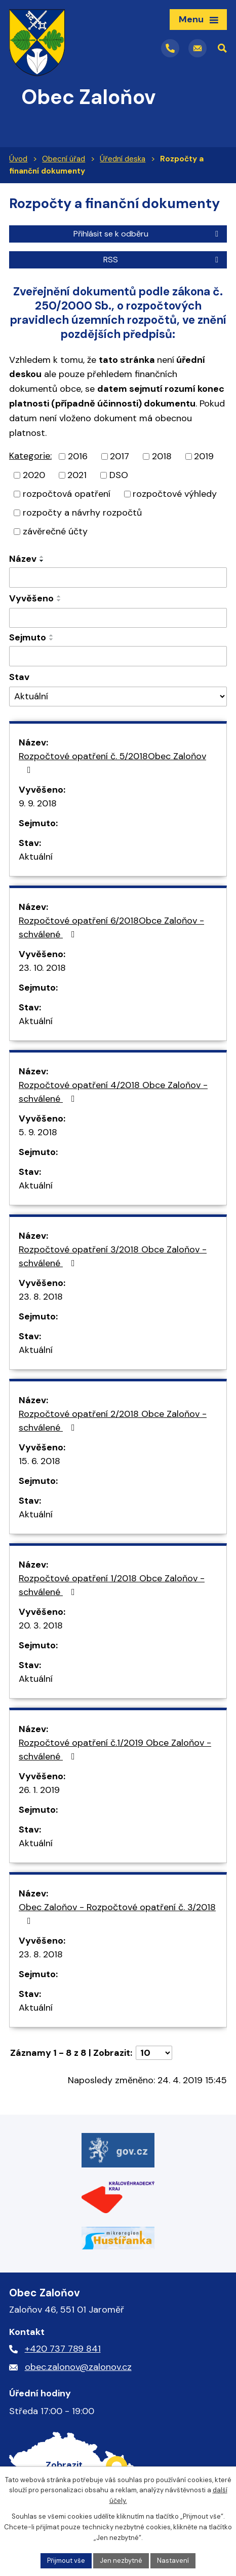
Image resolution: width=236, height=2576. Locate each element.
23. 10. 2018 (42, 968)
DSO (118, 475)
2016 (78, 456)
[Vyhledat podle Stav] (118, 696)
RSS (162, 259)
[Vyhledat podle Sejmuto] (118, 656)
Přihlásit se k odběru (147, 233)
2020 (34, 475)
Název (22, 559)
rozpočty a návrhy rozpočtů (82, 512)
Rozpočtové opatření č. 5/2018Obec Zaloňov (112, 762)
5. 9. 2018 (38, 1132)
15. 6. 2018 (39, 1461)
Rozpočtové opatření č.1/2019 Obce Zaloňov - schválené (115, 1749)
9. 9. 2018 (38, 803)
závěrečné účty (55, 531)
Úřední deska (122, 159)
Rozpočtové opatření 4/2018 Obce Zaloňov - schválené (113, 1092)
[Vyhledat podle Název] (118, 577)
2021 (77, 475)
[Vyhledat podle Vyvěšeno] (118, 618)
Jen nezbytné (121, 2560)
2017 (119, 456)
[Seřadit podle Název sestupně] (42, 561)
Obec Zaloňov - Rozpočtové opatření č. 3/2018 (117, 1913)
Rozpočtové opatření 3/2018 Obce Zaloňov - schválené (113, 1256)
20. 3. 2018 (41, 1625)
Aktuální (36, 857)
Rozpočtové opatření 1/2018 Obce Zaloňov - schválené (112, 1585)
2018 (162, 456)
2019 (204, 456)
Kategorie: (30, 456)
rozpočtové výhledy (175, 494)
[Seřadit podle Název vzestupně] (42, 557)
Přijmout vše (66, 2560)
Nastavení (173, 2560)
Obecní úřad (63, 159)
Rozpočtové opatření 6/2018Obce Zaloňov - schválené (111, 927)
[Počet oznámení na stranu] (154, 2053)
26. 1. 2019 (39, 1790)
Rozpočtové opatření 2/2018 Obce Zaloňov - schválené (113, 1421)
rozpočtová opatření (66, 494)
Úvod (18, 159)
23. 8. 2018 (41, 1297)
